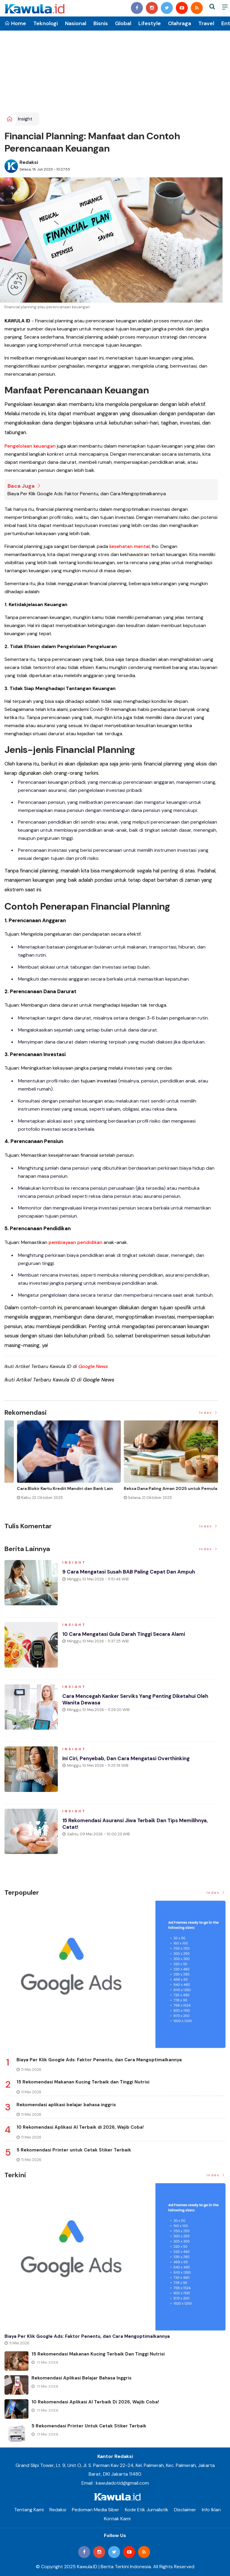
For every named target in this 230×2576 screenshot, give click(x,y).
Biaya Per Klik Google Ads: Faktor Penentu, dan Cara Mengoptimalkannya (86, 493)
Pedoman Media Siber (95, 2509)
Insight (25, 119)
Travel (206, 23)
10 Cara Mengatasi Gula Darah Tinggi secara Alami (128, 1636)
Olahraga (179, 23)
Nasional (75, 23)
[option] (57, 1465)
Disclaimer (185, 2509)
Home (15, 23)
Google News (93, 1366)
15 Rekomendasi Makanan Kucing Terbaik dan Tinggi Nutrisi (82, 2082)
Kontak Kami (117, 2518)
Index (208, 1412)
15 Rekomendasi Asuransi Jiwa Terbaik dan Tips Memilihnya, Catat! (140, 1826)
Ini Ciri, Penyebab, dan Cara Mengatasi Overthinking (129, 1761)
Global (123, 23)
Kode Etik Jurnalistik (146, 2509)
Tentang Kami (29, 2509)
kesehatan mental (129, 546)
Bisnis (100, 23)
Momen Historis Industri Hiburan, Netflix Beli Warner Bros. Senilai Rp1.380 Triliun (51, 1491)
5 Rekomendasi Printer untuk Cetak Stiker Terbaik (73, 2150)
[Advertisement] (115, 67)
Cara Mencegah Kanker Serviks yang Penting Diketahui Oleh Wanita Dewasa (139, 1702)
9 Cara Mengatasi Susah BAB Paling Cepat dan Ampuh (132, 1574)
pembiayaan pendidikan (75, 1242)
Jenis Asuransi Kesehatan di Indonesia (152, 1488)
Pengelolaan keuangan (30, 446)
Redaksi (28, 162)
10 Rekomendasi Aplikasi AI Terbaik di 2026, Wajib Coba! (80, 2127)
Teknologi (45, 23)
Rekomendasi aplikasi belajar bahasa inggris (66, 2104)
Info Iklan (211, 2509)
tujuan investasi (99, 1081)
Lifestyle (149, 23)
